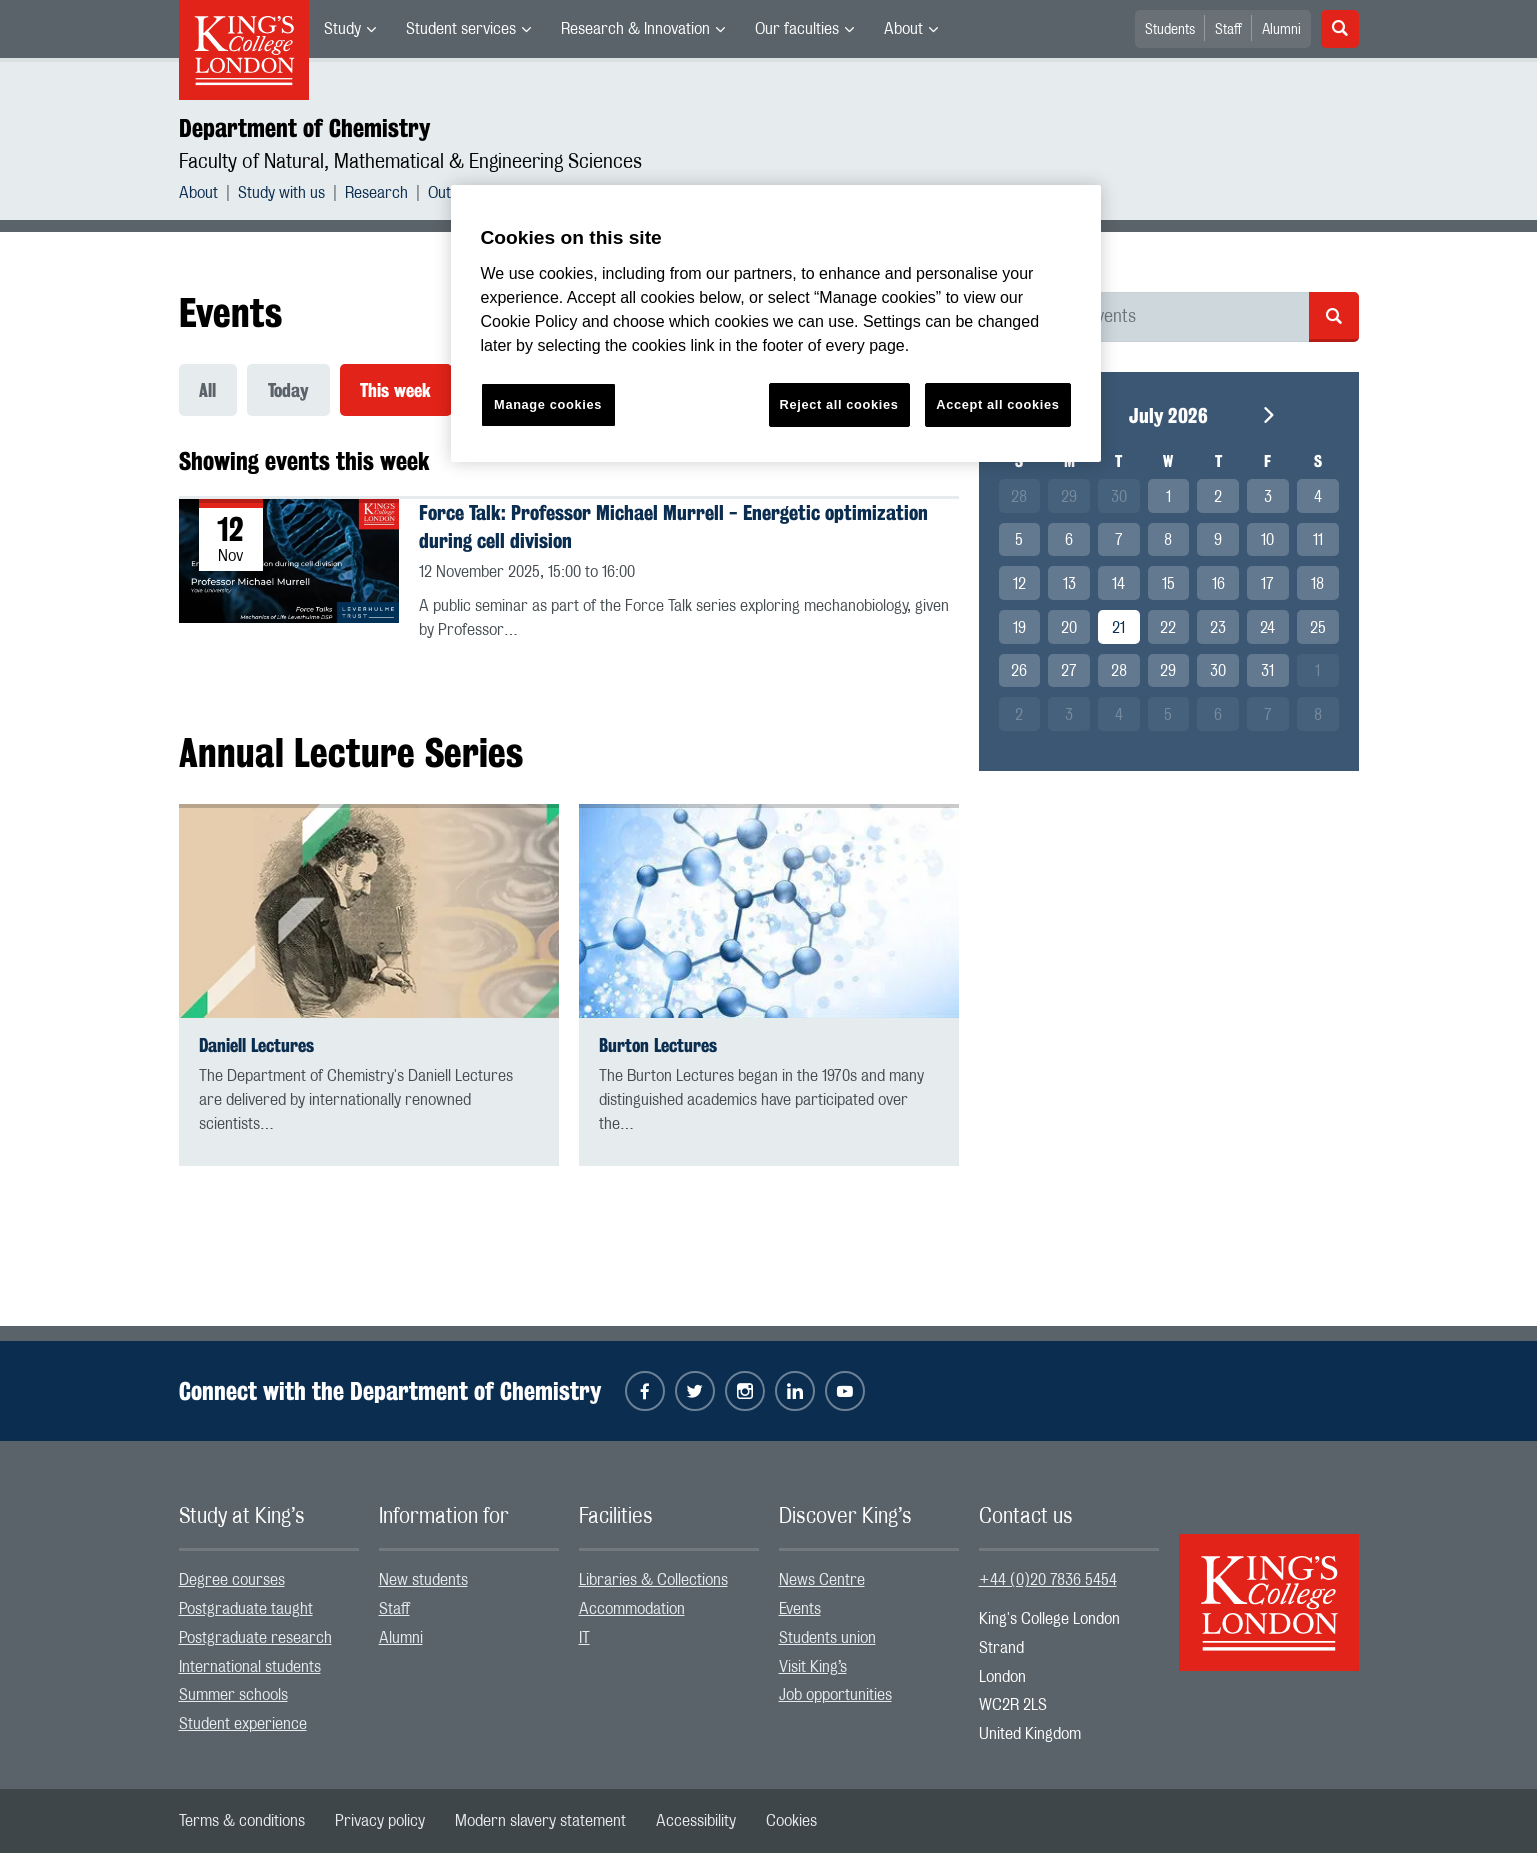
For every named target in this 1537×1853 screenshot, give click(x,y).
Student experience (243, 1724)
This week (397, 390)
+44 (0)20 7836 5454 (1048, 1581)
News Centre (822, 1581)
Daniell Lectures (256, 1046)
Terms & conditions (242, 1821)
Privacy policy (380, 1821)
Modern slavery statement (540, 1821)
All (208, 390)
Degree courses (232, 1581)
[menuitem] (350, 29)
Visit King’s (813, 1667)
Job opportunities (835, 1696)
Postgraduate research (255, 1638)
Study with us (281, 193)
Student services (461, 29)
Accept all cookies (997, 404)
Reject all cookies (839, 404)
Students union (827, 1638)
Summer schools (233, 1696)
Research (376, 193)
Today (289, 390)
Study (342, 29)
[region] (776, 323)
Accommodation (632, 1609)
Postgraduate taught (246, 1609)
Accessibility (696, 1821)
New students (423, 1581)
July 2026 (1168, 415)
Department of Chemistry (304, 128)
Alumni (1281, 30)
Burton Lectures (658, 1046)
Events (800, 1609)
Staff (1228, 30)
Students (1170, 30)
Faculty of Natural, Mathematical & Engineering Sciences (410, 162)
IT (584, 1638)
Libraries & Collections (653, 1581)
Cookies (791, 1821)
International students (250, 1667)
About (903, 29)
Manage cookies (548, 404)
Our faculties (797, 29)
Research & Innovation (635, 29)
